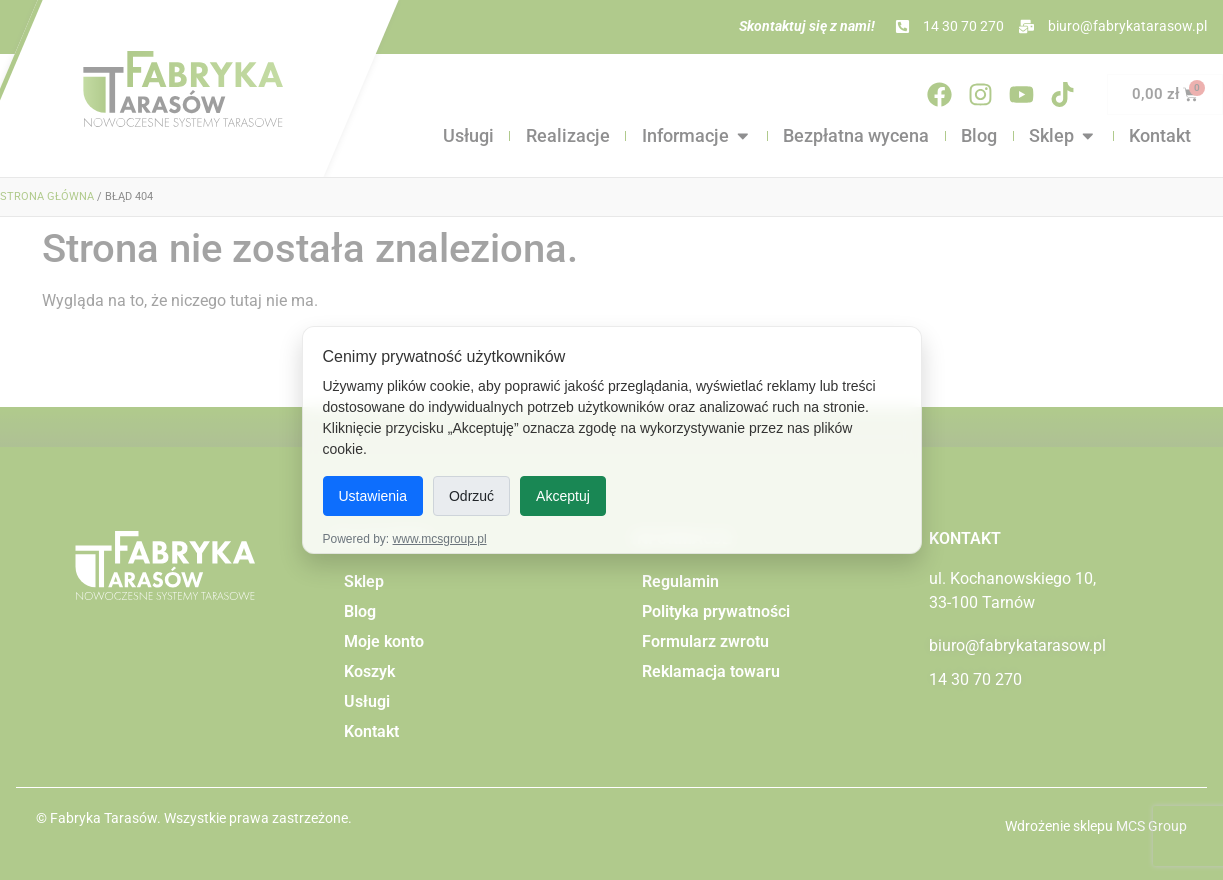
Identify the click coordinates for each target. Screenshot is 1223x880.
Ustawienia (373, 496)
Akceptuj (563, 496)
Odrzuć (471, 496)
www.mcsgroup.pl (440, 539)
